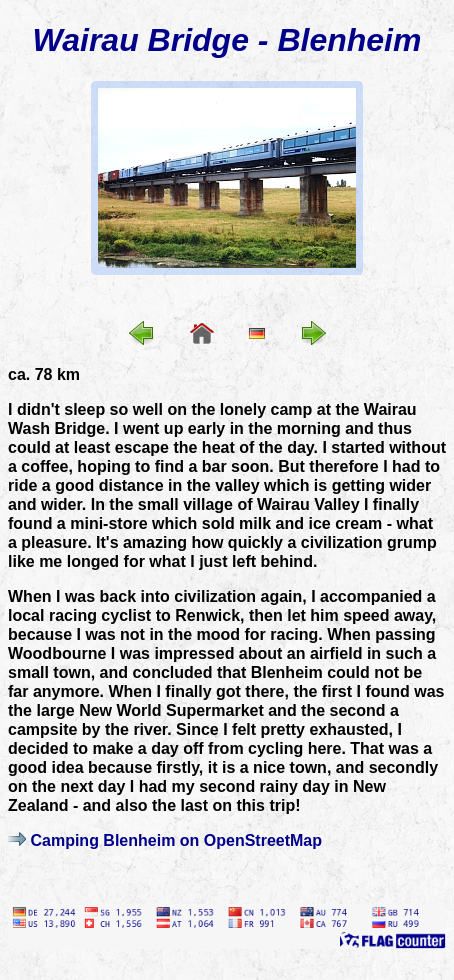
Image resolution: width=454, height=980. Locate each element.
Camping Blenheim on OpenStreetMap (176, 840)
